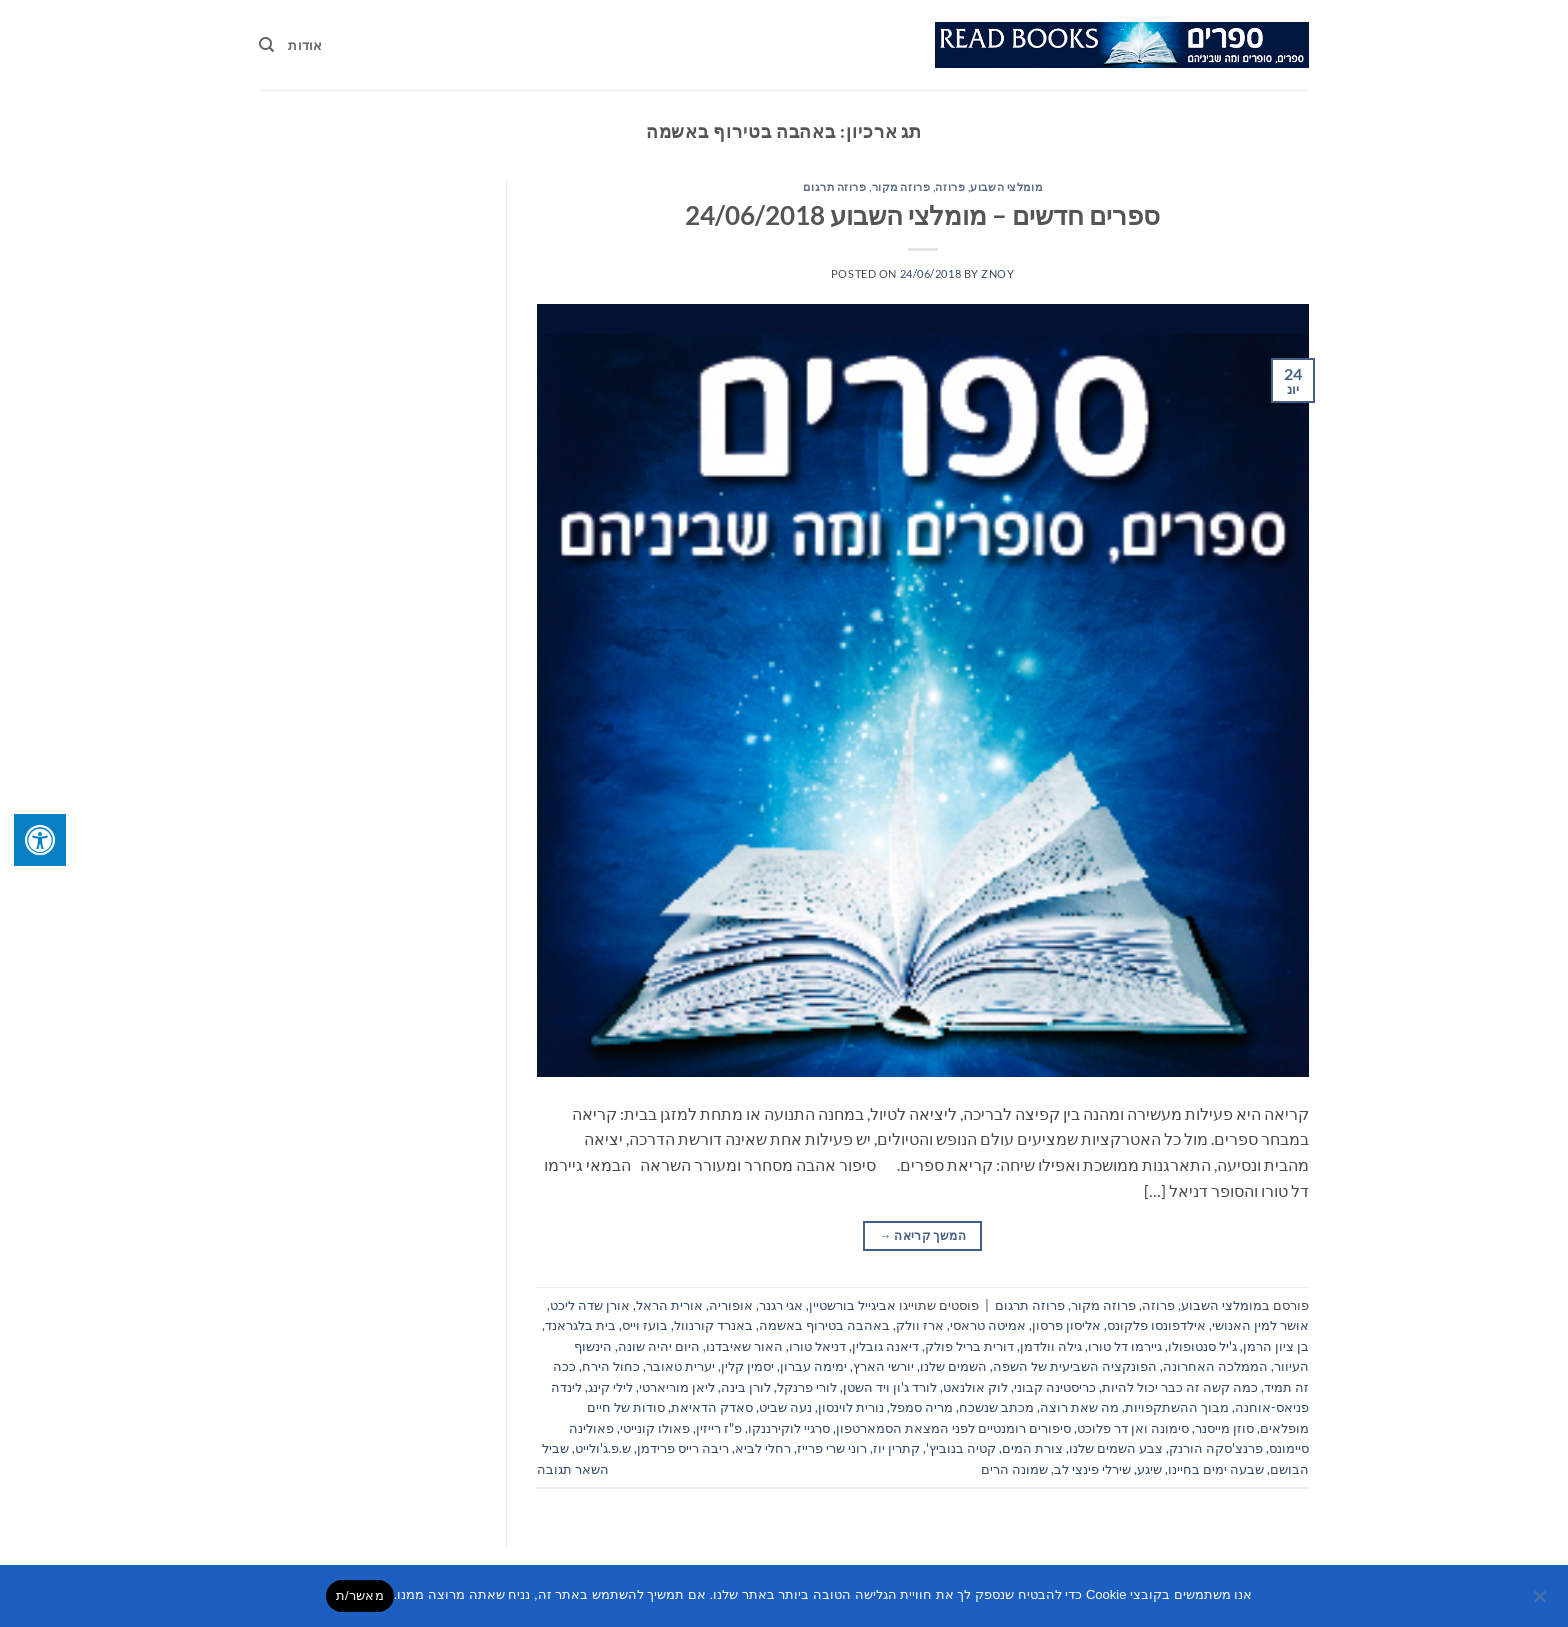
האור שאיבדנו (744, 1346)
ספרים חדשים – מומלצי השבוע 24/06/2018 (922, 215)
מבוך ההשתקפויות (1177, 1407)
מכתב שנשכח (996, 1407)
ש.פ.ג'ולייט (603, 1448)
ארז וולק (920, 1325)
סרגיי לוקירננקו (789, 1428)
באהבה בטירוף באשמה (824, 1325)
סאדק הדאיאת (712, 1407)
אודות (305, 45)
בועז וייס (645, 1325)
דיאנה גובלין (885, 1346)
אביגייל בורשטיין (852, 1305)
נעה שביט (785, 1407)
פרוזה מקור (901, 186)
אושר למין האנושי (1260, 1325)
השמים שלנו (953, 1366)
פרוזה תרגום (834, 186)
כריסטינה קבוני (1055, 1387)
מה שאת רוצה (1079, 1407)
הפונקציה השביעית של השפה (1075, 1366)
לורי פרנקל (807, 1387)
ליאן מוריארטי (677, 1387)
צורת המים (1032, 1448)
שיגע (1149, 1469)
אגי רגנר (781, 1305)
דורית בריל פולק (969, 1346)
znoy (997, 273)
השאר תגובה (573, 1469)
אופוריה (731, 1305)
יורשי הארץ (883, 1366)
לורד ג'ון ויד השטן (890, 1387)
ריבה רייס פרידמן (683, 1448)
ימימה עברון (813, 1366)
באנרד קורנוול (713, 1325)
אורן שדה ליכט (590, 1305)
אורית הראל (669, 1305)
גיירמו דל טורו (1125, 1346)
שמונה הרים (1014, 1469)
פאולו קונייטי (655, 1428)
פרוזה (950, 186)
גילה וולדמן (1051, 1346)
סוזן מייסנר (1224, 1428)
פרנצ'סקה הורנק (1216, 1448)
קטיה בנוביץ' (961, 1448)
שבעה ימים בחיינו (1216, 1469)
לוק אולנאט (975, 1387)
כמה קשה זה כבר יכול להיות (1180, 1387)
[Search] (266, 45)
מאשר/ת (360, 1595)
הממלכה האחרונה (1215, 1366)
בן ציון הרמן (1276, 1346)
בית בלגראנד (580, 1325)
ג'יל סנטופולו (1202, 1346)
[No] (1541, 1602)
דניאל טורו (817, 1346)
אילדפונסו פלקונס (1156, 1325)
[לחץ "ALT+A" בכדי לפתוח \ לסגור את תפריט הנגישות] (40, 840)
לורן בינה (746, 1387)
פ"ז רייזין (719, 1428)
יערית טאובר (680, 1366)
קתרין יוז (896, 1448)
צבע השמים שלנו (1116, 1448)
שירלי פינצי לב (1092, 1469)
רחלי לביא (763, 1448)
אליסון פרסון (1066, 1325)
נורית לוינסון (851, 1407)
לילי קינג (610, 1387)
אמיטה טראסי (988, 1325)
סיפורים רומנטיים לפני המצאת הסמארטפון (953, 1428)
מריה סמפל (921, 1407)
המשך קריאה (923, 1235)
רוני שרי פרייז (832, 1448)
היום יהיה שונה (659, 1346)
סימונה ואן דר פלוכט (1133, 1428)
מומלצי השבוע (1006, 186)
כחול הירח (611, 1366)
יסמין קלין (747, 1366)
